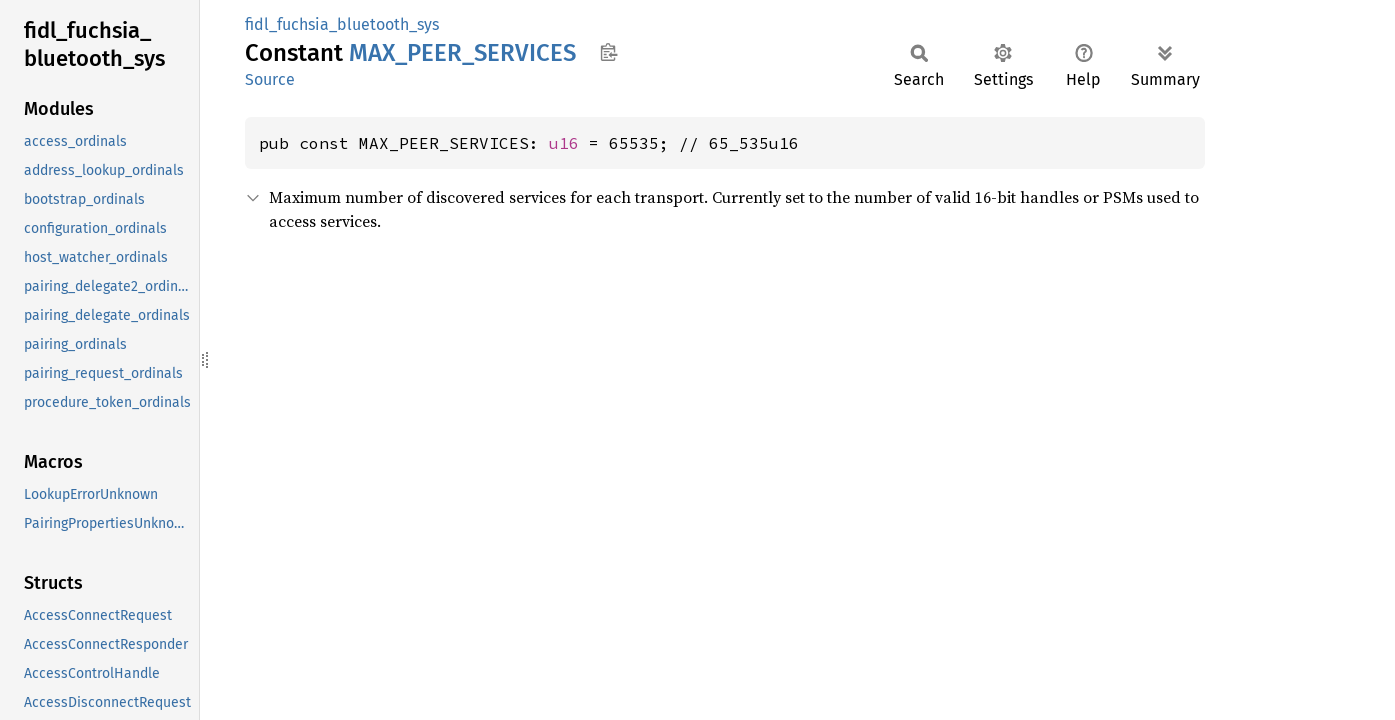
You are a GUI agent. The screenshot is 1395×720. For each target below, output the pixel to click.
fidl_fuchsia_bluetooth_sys (342, 24)
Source (270, 79)
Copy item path (608, 52)
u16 (564, 143)
